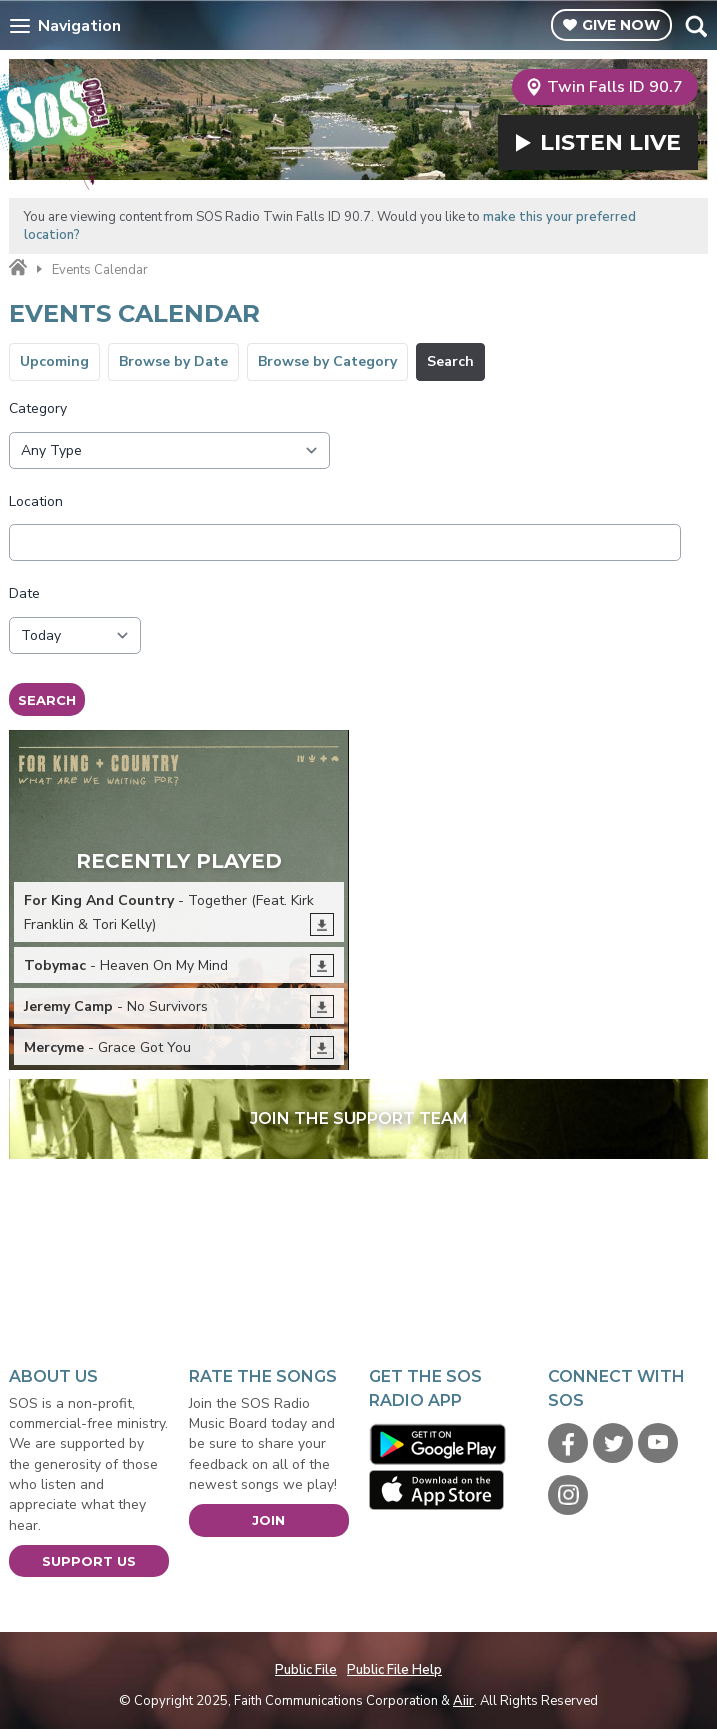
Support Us (89, 1561)
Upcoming (54, 361)
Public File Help (394, 1670)
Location (36, 501)
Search (450, 361)
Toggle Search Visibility (695, 26)
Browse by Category (327, 361)
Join (268, 1520)
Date (24, 593)
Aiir (463, 1701)
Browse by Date (173, 361)
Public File (306, 1670)
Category (38, 408)
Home (18, 268)
